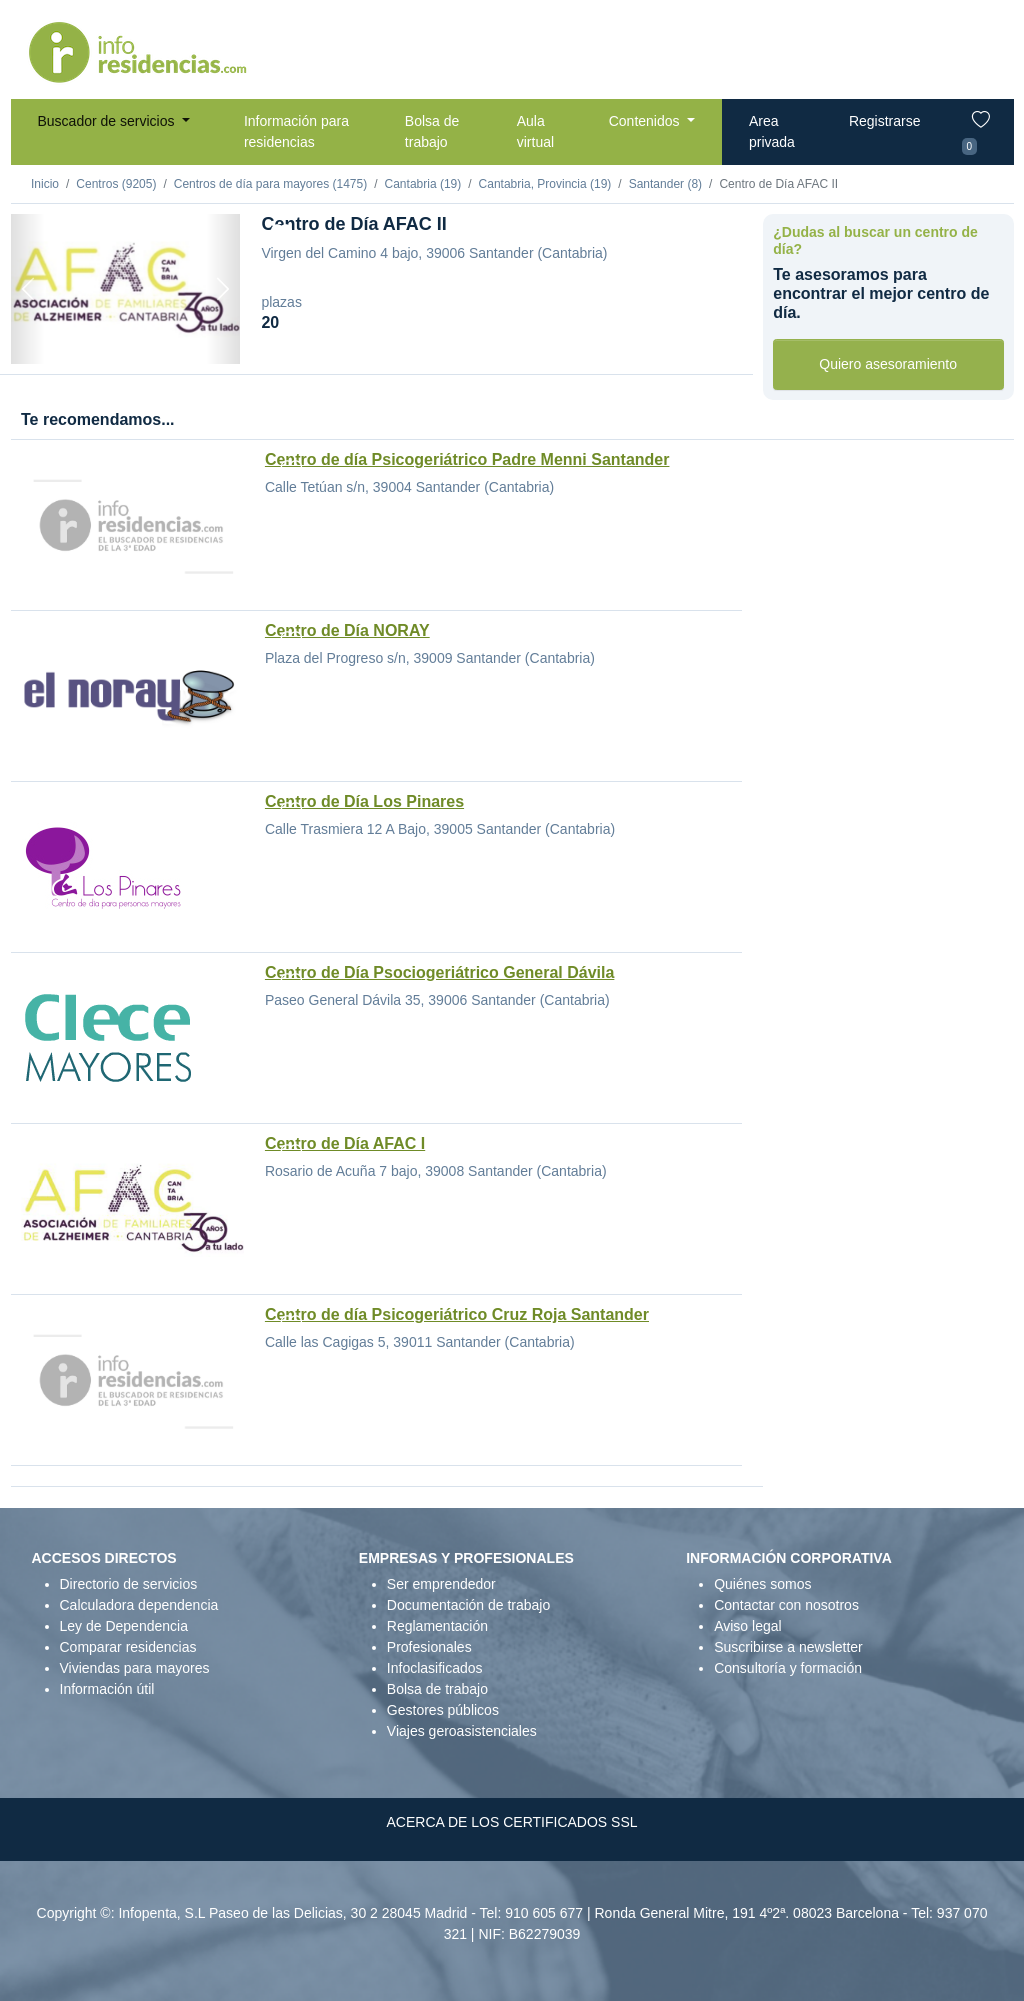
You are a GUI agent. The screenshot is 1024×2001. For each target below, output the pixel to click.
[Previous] (28, 289)
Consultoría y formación (788, 1668)
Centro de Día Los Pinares (364, 801)
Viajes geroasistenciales (462, 1731)
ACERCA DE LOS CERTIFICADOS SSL (511, 1822)
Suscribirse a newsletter (788, 1647)
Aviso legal (747, 1626)
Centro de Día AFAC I (345, 1143)
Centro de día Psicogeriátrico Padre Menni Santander (467, 459)
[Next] (223, 289)
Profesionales (429, 1647)
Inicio (45, 184)
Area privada (772, 131)
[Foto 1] (125, 338)
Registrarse (885, 121)
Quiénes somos (762, 1584)
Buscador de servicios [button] (108, 121)
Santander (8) (665, 184)
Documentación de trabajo (468, 1605)
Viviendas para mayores (135, 1668)
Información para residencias (296, 131)
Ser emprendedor (441, 1584)
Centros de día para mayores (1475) (270, 184)
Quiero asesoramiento (888, 364)
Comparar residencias (128, 1647)
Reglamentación (437, 1626)
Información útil (107, 1689)
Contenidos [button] (646, 121)
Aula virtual (535, 131)
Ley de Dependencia (124, 1626)
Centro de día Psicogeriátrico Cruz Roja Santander (457, 1314)
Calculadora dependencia (139, 1605)
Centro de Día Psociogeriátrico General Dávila (439, 972)
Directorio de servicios (129, 1584)
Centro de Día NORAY (347, 630)
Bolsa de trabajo (432, 131)
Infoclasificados (435, 1668)
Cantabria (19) (423, 184)
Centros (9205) (116, 184)
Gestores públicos (443, 1710)
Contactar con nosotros (786, 1605)
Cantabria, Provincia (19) (545, 184)
